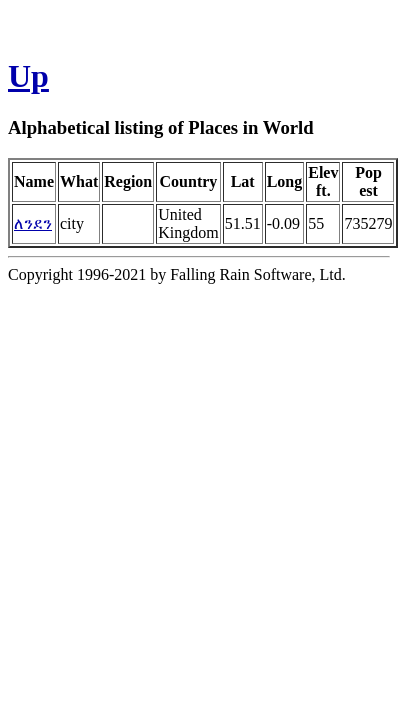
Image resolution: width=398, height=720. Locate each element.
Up (28, 76)
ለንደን (33, 223)
